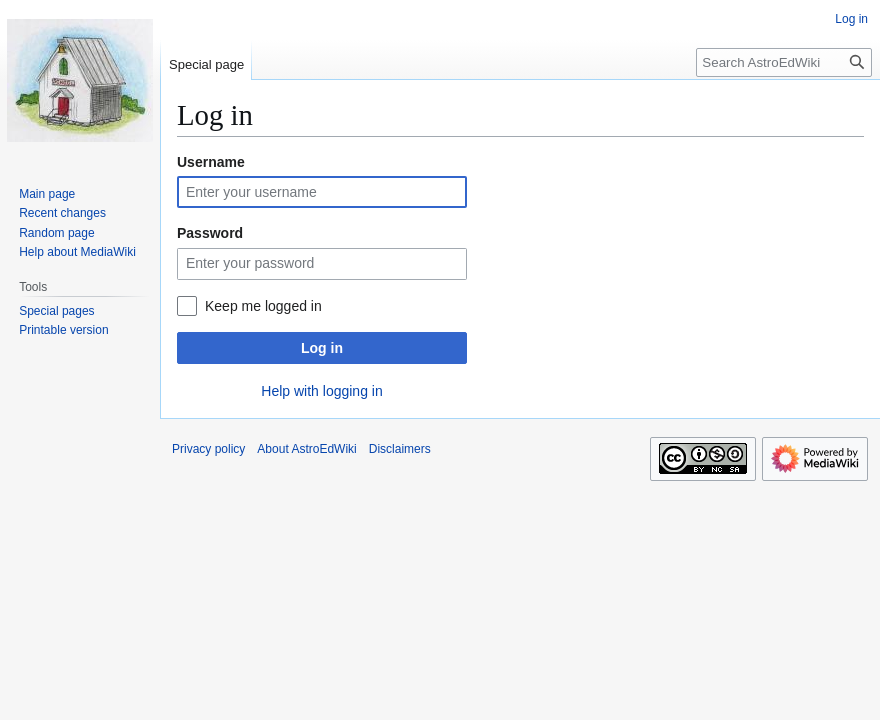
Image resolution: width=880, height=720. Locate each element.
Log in (322, 348)
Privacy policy (208, 449)
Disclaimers (400, 449)
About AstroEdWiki (306, 449)
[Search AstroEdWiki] (784, 62)
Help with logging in (321, 391)
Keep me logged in (263, 306)
